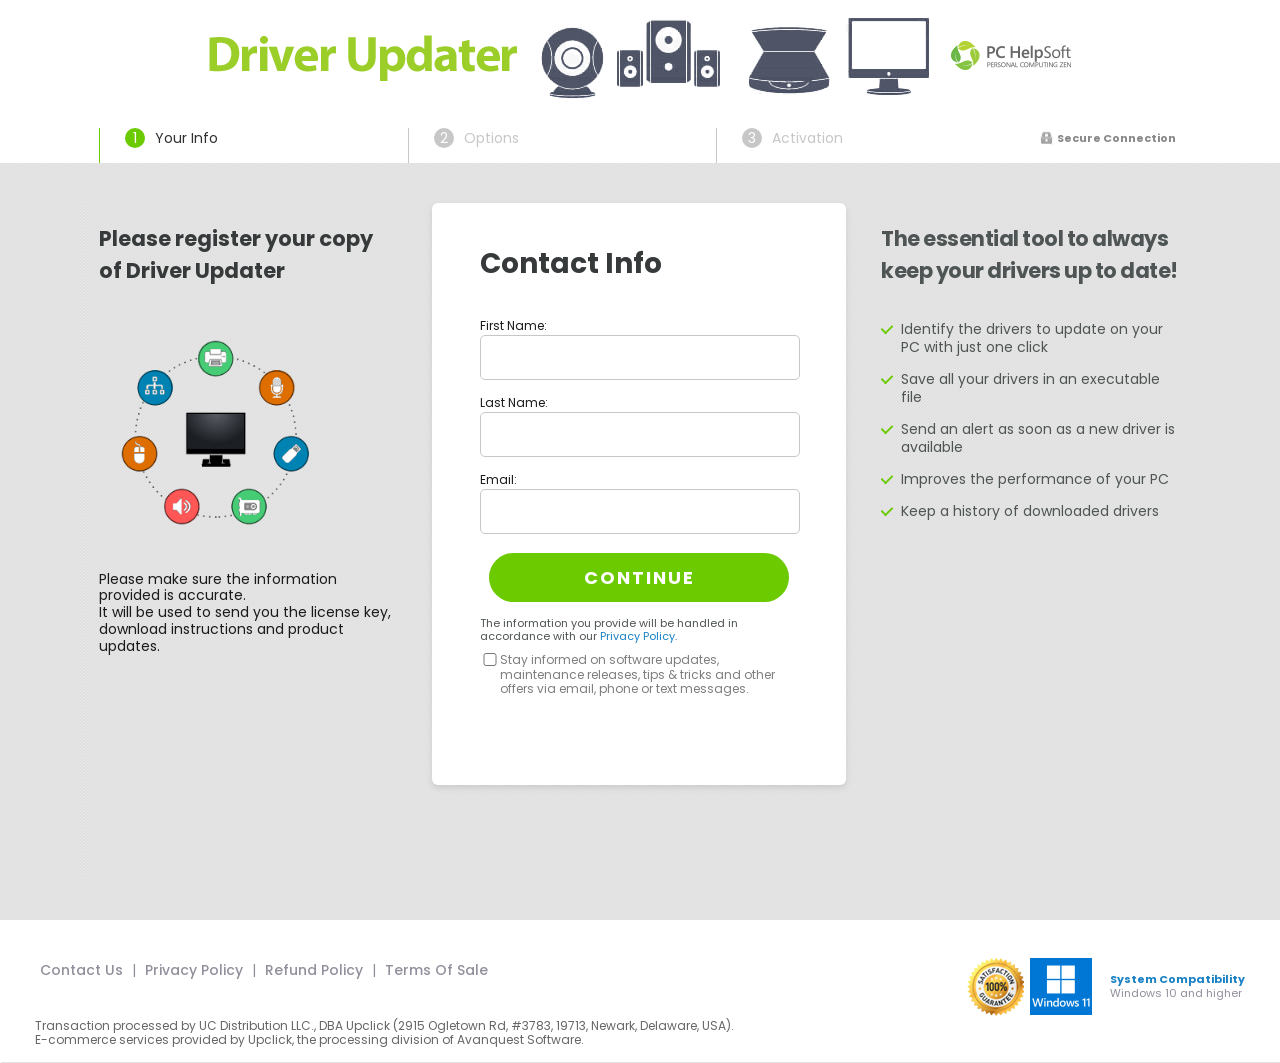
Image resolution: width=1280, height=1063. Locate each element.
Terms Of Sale (436, 970)
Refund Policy (314, 970)
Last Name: (514, 402)
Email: (498, 479)
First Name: (513, 325)
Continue (639, 577)
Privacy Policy (637, 636)
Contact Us (81, 970)
